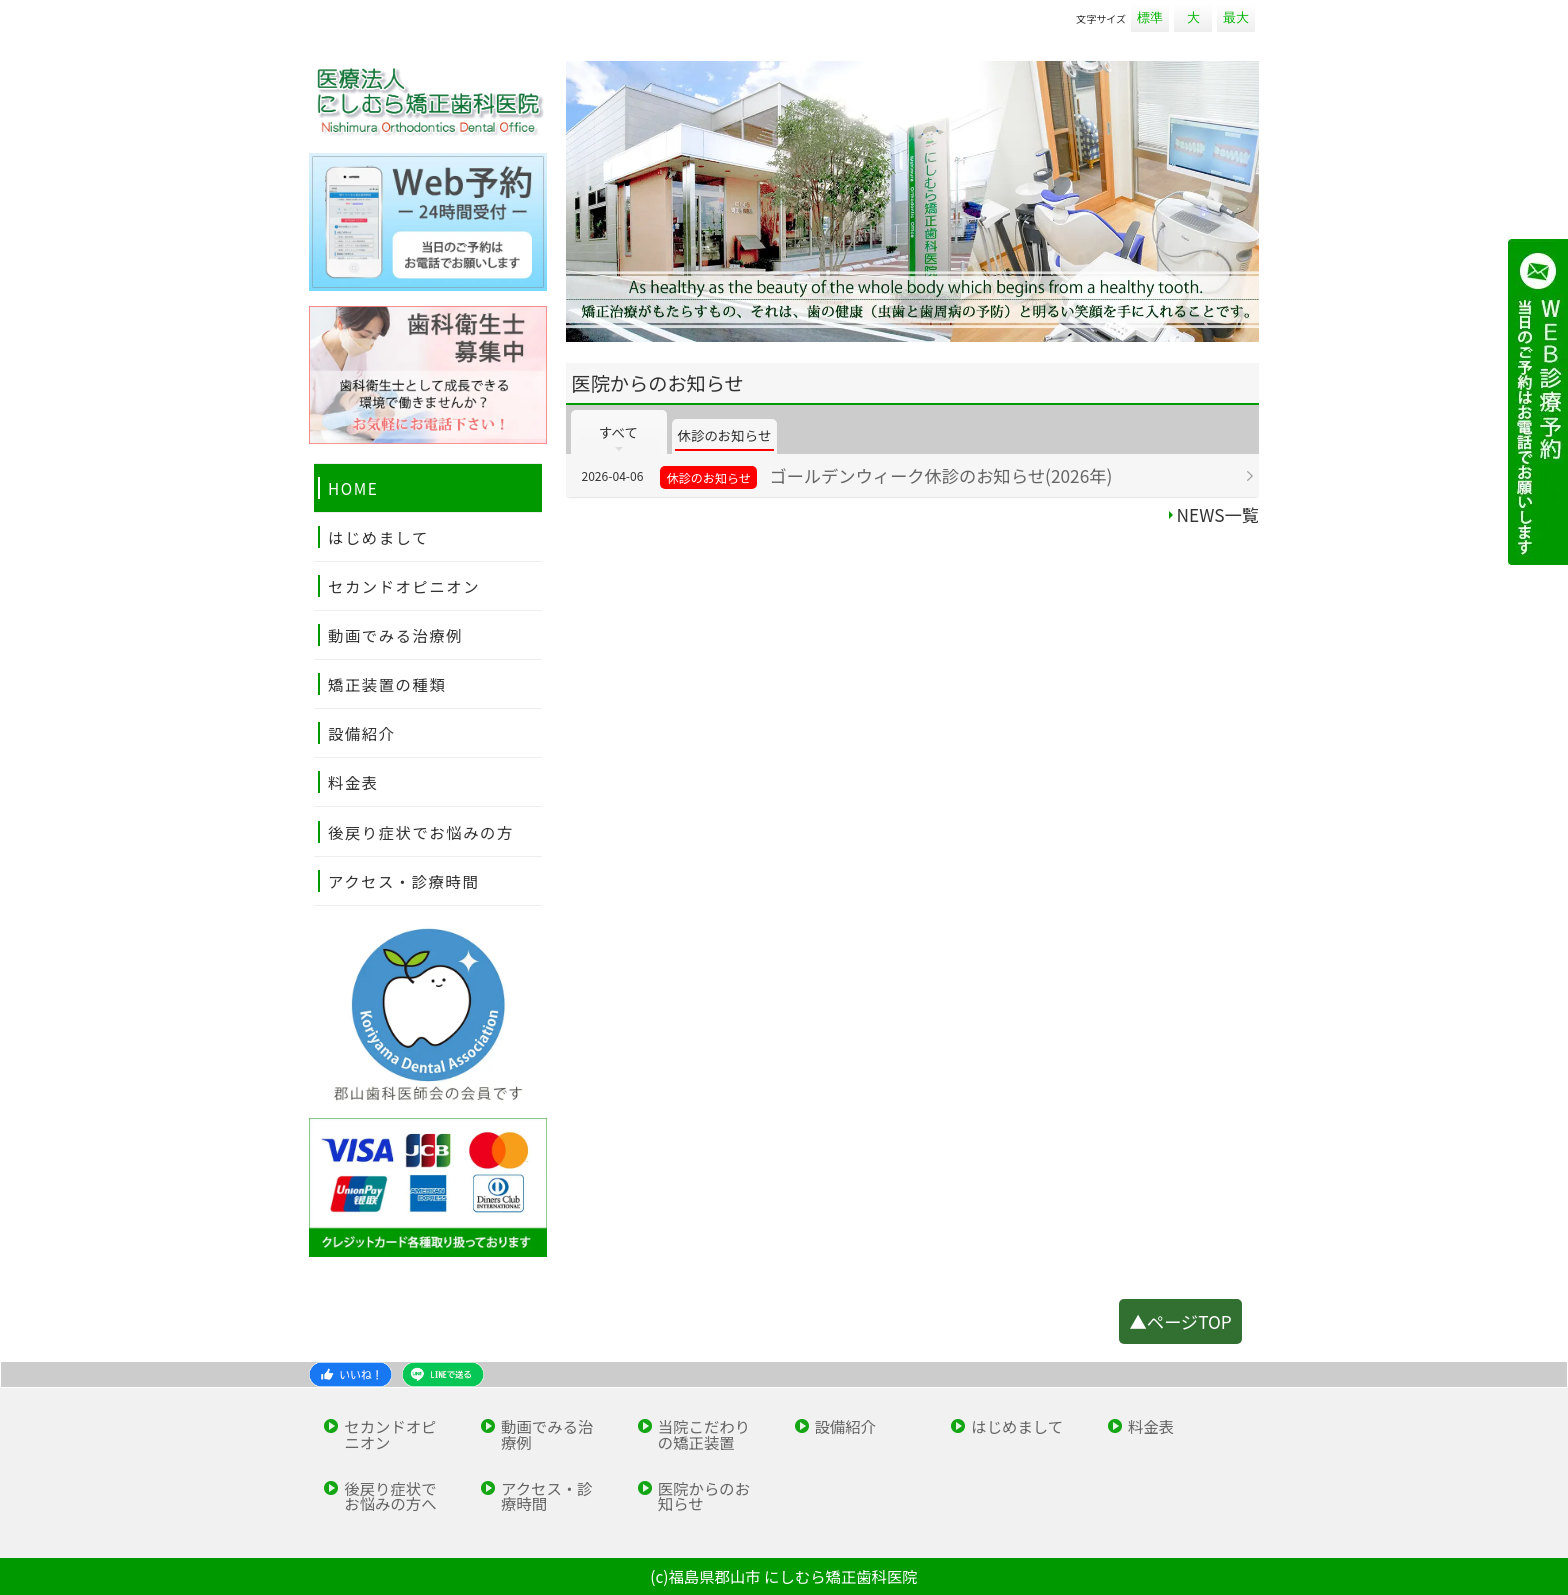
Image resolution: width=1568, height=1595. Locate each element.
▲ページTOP (1180, 1321)
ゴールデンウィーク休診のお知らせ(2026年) (940, 475)
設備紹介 (362, 733)
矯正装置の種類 (387, 684)
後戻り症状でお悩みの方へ (390, 1496)
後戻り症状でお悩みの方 (421, 832)
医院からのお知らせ (704, 1496)
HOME (353, 488)
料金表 (353, 782)
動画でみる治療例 (395, 635)
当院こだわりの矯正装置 (704, 1434)
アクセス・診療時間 (403, 881)
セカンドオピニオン (404, 586)
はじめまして (378, 537)
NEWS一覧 (1218, 514)
